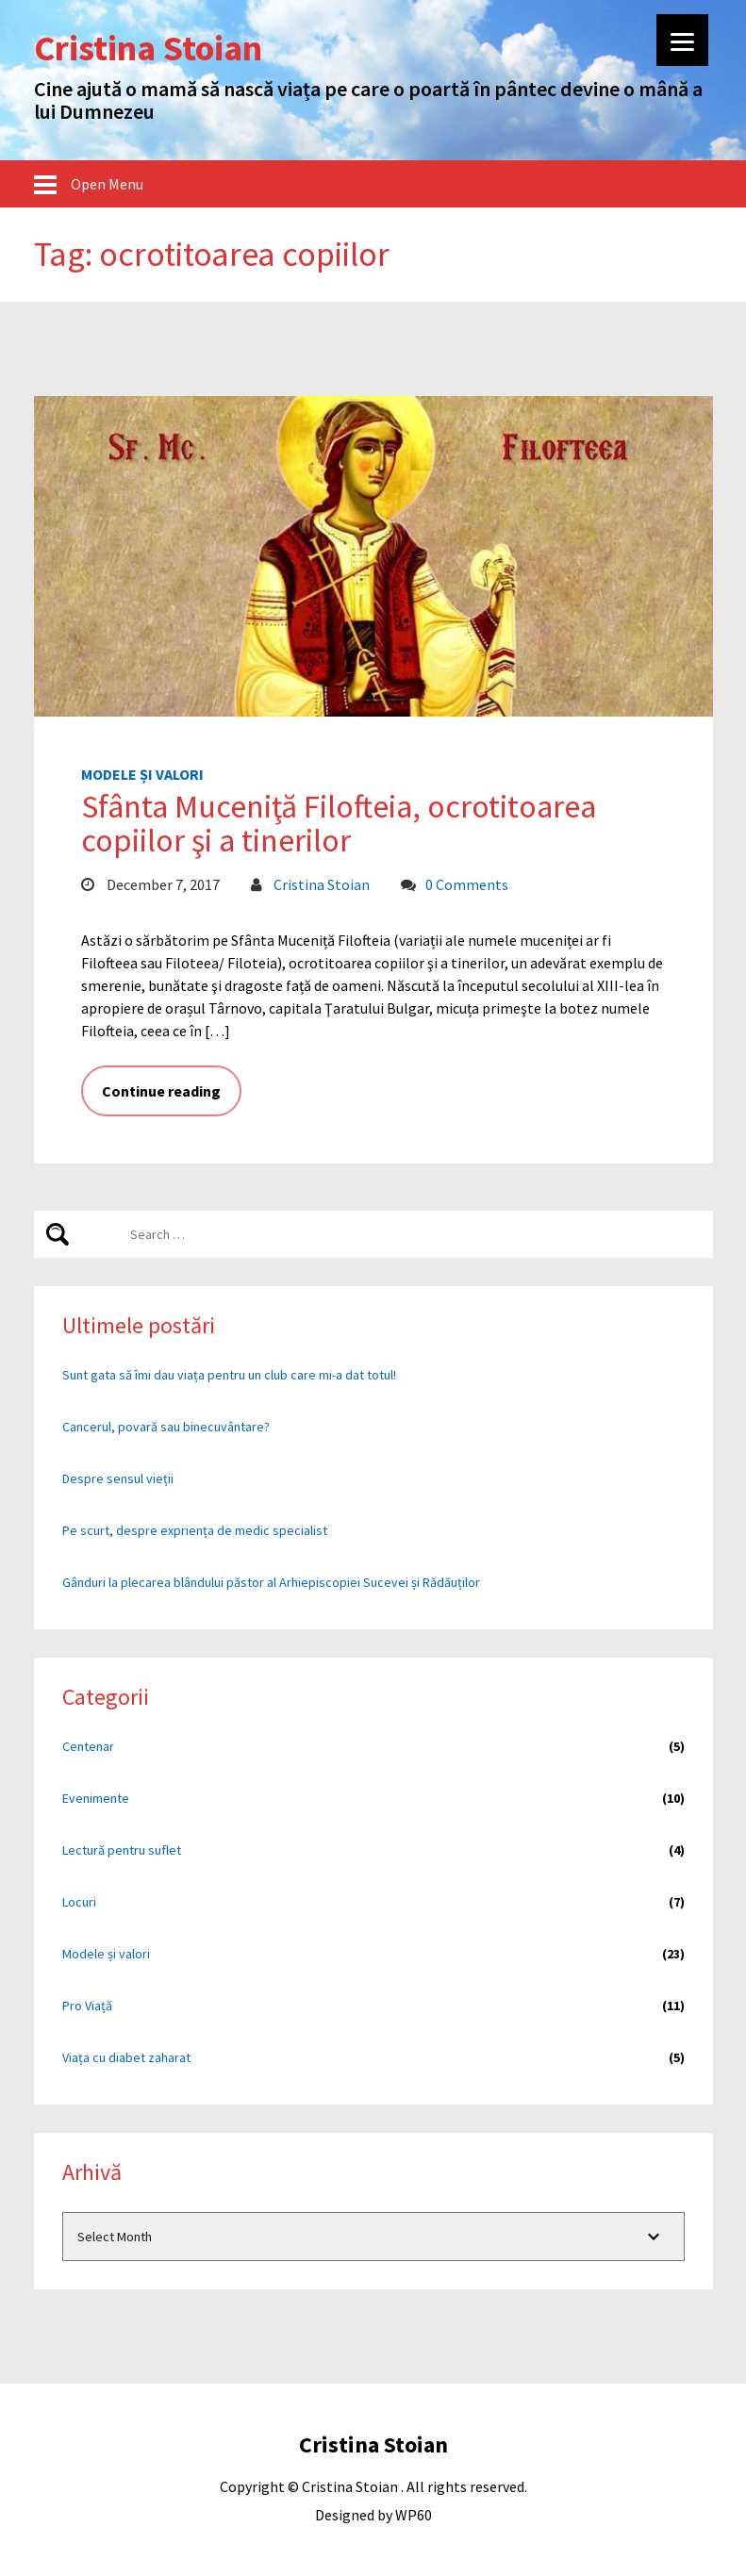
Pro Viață (87, 2005)
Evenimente (95, 1798)
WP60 (413, 2514)
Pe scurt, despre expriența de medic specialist (194, 1530)
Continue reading (161, 1091)
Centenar (88, 1746)
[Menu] (682, 40)
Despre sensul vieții (118, 1478)
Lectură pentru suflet (121, 1849)
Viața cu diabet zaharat (126, 2057)
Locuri (79, 1901)
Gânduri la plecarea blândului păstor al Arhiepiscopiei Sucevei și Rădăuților (271, 1582)
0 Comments (466, 884)
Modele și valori (142, 774)
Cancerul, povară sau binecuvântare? (166, 1426)
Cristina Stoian (322, 884)
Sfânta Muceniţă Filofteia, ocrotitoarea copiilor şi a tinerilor (338, 823)
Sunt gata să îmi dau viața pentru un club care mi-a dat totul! (229, 1374)
